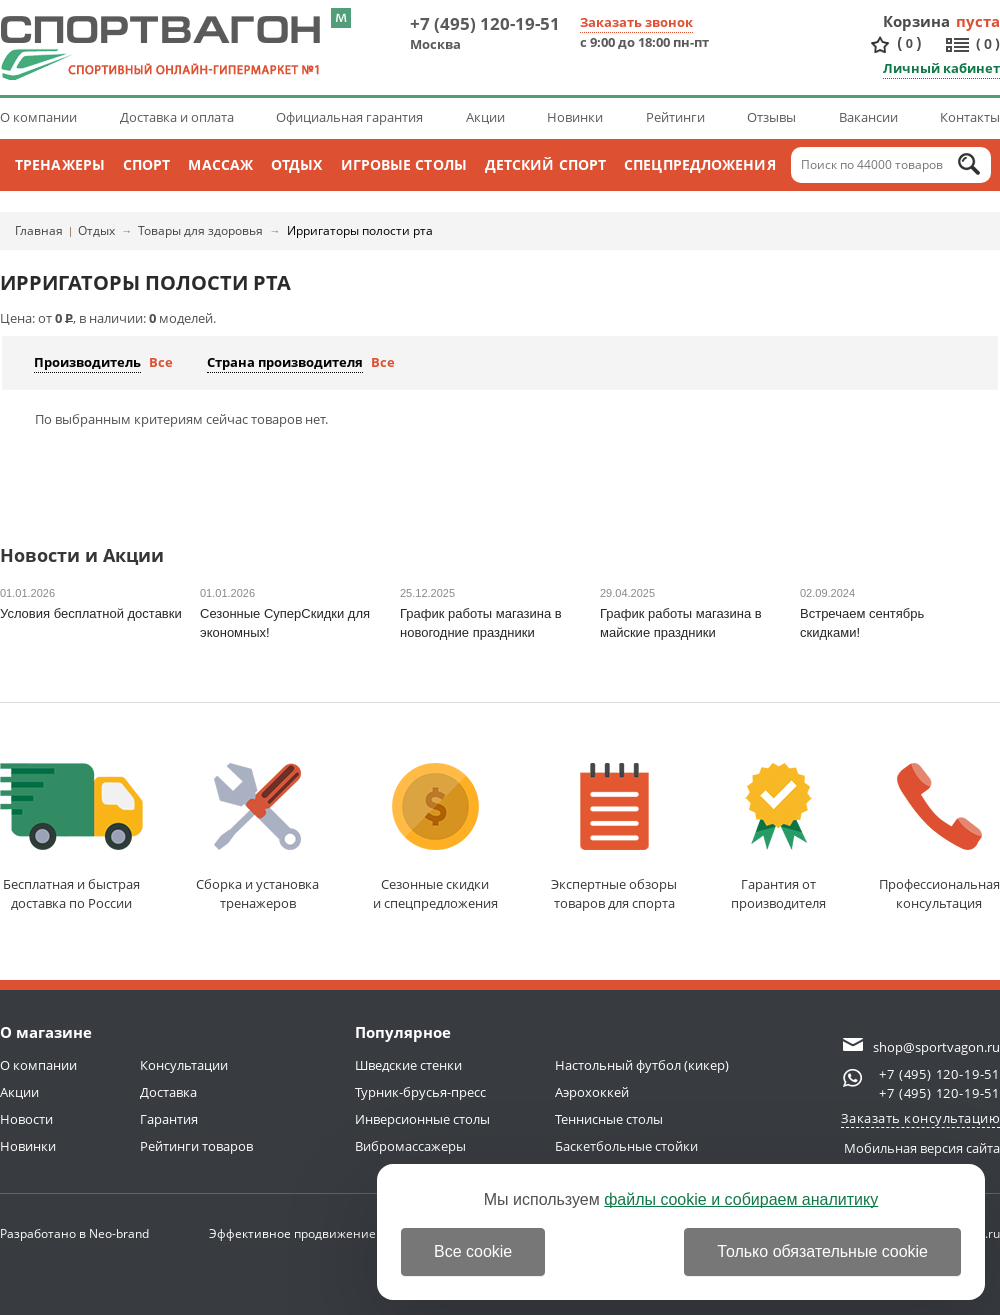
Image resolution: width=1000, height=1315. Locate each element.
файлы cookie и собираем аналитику (741, 1199)
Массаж (220, 164)
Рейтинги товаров (196, 1146)
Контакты (970, 117)
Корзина (917, 21)
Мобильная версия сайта (922, 1148)
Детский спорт (545, 164)
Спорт (147, 164)
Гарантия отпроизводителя (778, 837)
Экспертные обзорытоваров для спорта (614, 837)
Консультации (184, 1065)
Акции (485, 117)
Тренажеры (60, 164)
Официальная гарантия (349, 117)
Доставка (168, 1092)
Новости (26, 1119)
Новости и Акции (82, 556)
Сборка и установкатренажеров (257, 837)
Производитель (87, 362)
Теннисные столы (609, 1119)
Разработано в (74, 1233)
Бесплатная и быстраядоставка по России (71, 837)
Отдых (297, 164)
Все (161, 362)
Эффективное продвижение (310, 1233)
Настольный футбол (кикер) (642, 1065)
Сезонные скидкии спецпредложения (435, 837)
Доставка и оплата (177, 117)
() (909, 43)
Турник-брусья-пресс (420, 1092)
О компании (38, 117)
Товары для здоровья (200, 230)
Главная (39, 230)
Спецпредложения (700, 164)
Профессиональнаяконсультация (939, 837)
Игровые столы (404, 164)
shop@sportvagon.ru (936, 1047)
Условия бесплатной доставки (91, 613)
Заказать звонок (636, 22)
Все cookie (473, 1251)
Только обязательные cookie (822, 1251)
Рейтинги (675, 117)
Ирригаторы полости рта (360, 230)
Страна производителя (285, 362)
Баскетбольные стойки (626, 1146)
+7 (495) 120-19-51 (485, 23)
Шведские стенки (408, 1065)
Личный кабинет (941, 68)
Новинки (575, 117)
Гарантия (169, 1119)
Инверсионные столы (422, 1119)
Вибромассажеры (410, 1146)
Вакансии (868, 117)
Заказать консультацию (921, 1118)
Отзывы (771, 117)
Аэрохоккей (592, 1092)
